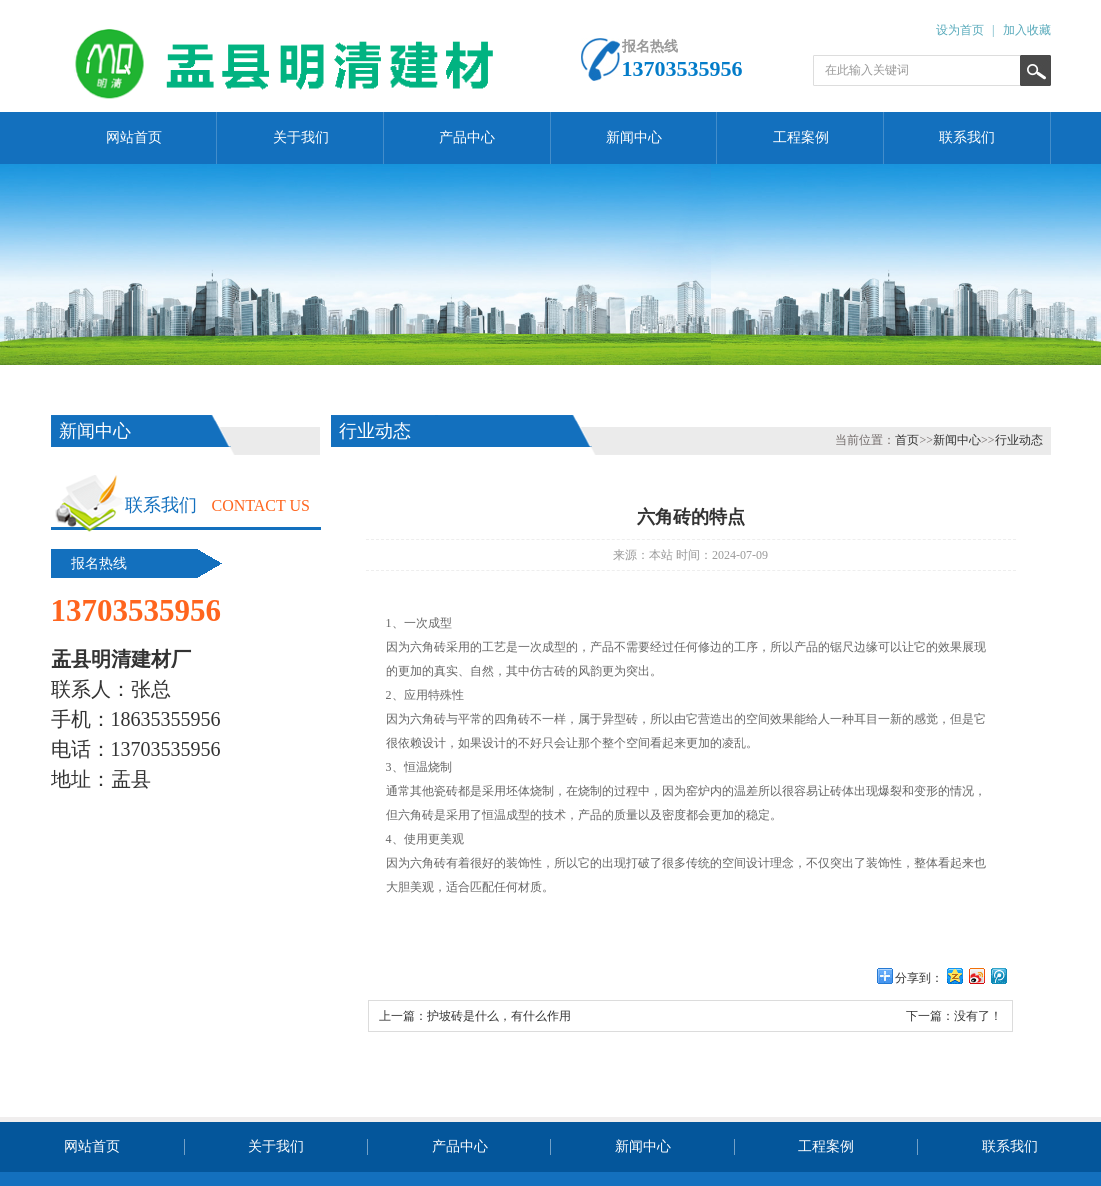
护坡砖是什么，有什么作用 (499, 1016)
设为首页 (960, 30)
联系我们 (967, 137)
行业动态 (1019, 440)
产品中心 (467, 137)
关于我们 (301, 137)
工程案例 (801, 137)
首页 (907, 440)
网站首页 (134, 137)
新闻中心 (634, 137)
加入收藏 (1027, 30)
